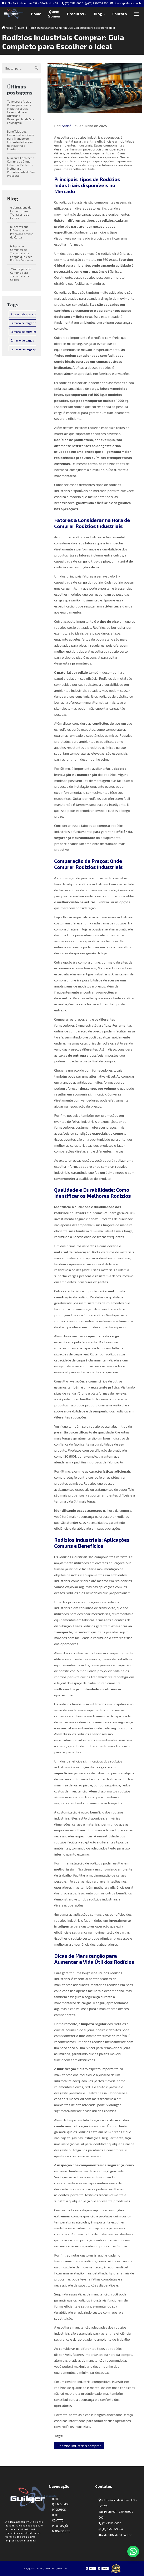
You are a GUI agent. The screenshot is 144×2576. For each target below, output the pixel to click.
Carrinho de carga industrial (28, 331)
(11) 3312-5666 (72, 3)
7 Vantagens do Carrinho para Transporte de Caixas (20, 274)
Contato (119, 13)
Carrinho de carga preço (25, 340)
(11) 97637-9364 (96, 3)
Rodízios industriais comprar (79, 2446)
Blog (98, 13)
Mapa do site (61, 2531)
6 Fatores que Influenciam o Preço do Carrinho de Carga (21, 232)
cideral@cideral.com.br (126, 3)
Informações (61, 2526)
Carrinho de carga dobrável (27, 323)
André (66, 126)
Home (36, 13)
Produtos (75, 13)
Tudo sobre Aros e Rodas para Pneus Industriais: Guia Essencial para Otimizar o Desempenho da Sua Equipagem (20, 112)
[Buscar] (36, 68)
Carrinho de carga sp (23, 349)
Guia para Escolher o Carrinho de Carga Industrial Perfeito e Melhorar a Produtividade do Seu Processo (21, 166)
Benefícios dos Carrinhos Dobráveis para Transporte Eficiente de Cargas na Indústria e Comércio (20, 140)
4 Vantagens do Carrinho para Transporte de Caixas (20, 213)
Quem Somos (54, 13)
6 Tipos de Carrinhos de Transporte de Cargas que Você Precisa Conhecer (21, 253)
